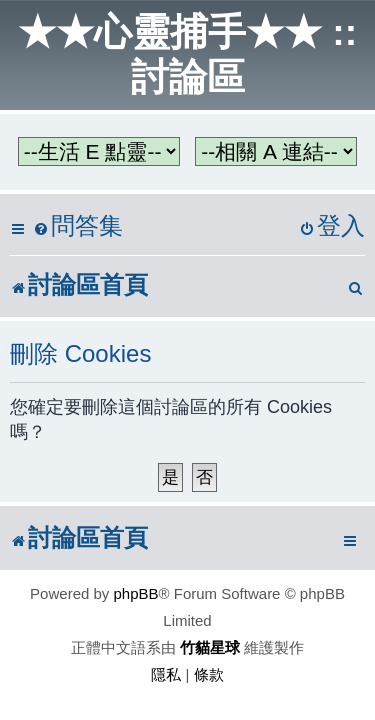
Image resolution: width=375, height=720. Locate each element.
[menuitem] (78, 226)
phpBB (136, 593)
